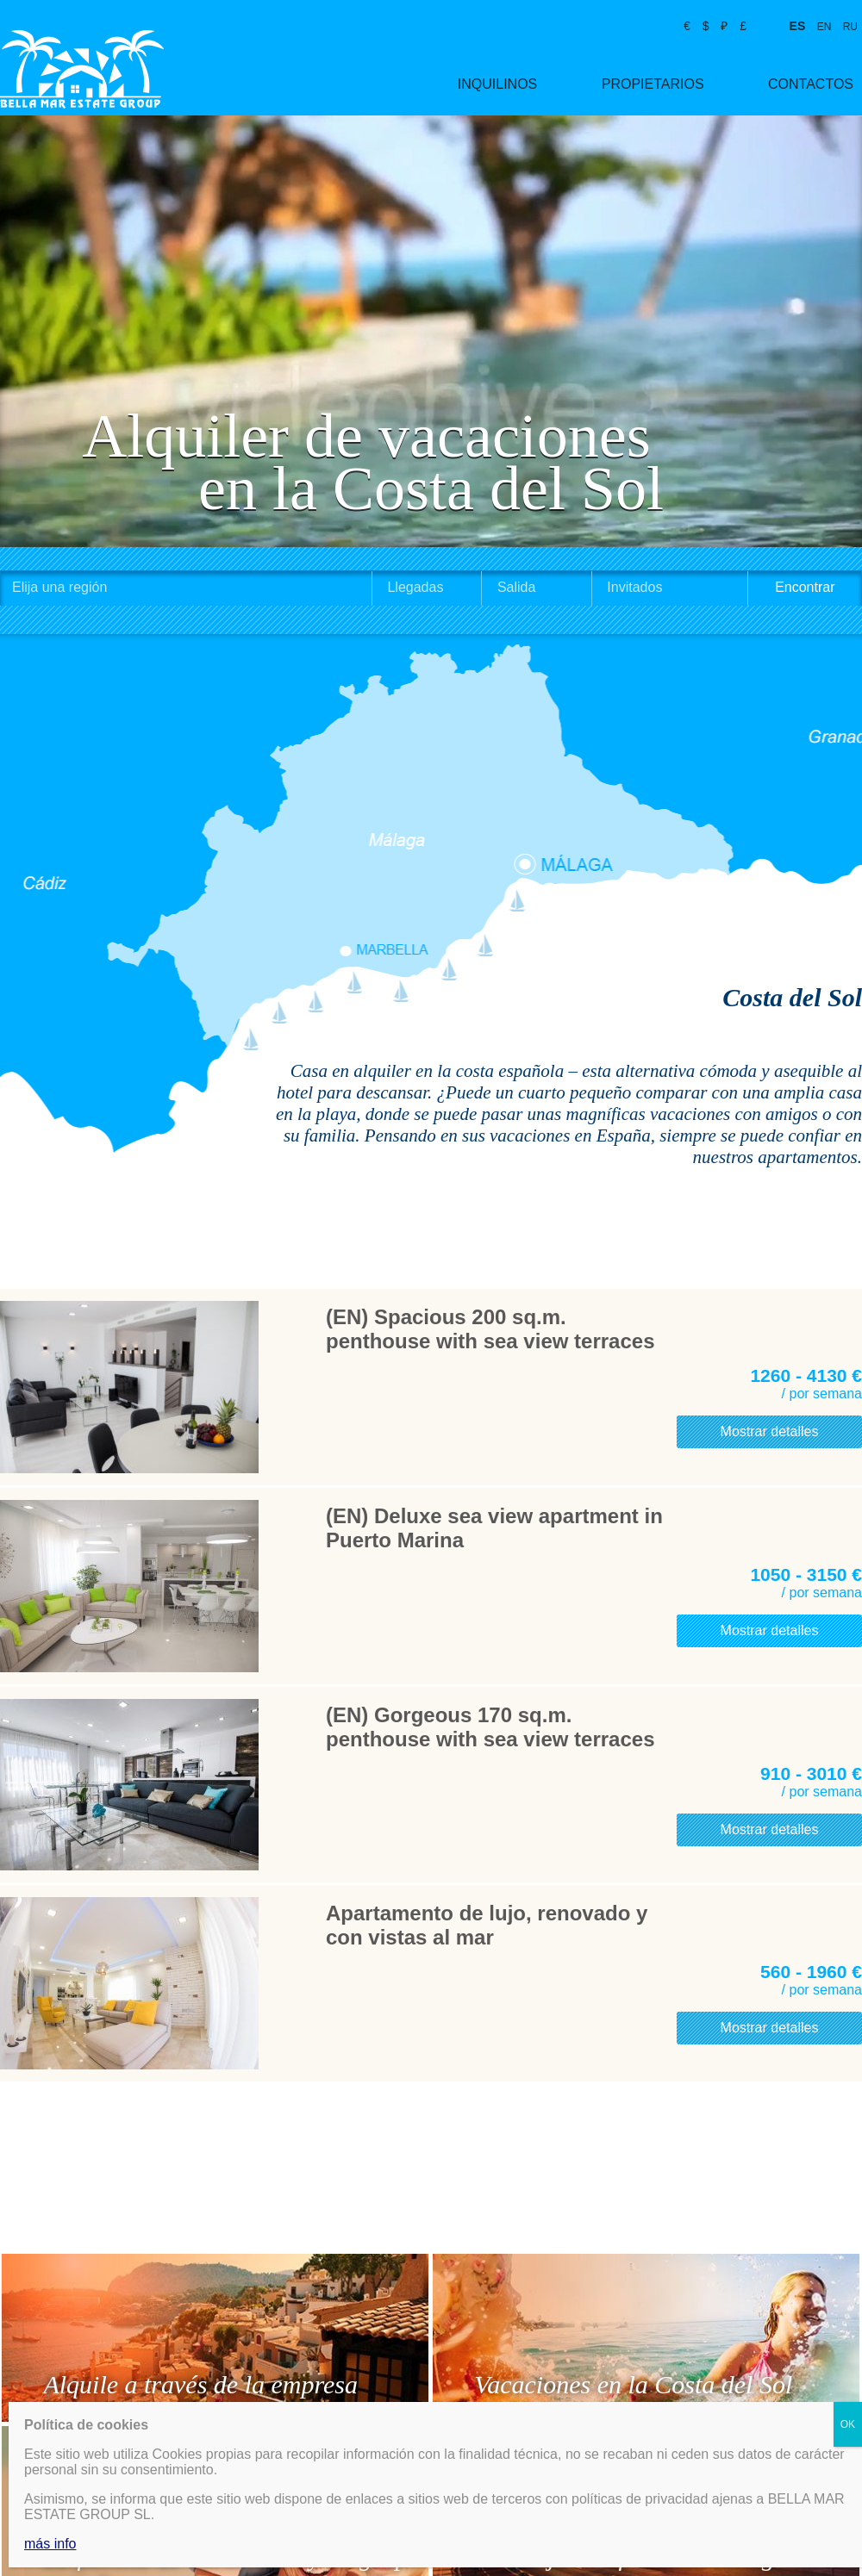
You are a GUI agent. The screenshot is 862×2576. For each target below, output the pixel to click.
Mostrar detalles (770, 1431)
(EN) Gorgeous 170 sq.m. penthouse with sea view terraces (490, 1727)
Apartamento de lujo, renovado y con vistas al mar (486, 1925)
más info (50, 2543)
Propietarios (653, 84)
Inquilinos (497, 84)
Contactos (810, 84)
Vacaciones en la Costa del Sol (633, 2384)
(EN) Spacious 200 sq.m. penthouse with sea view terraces (490, 1329)
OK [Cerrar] (847, 2424)
